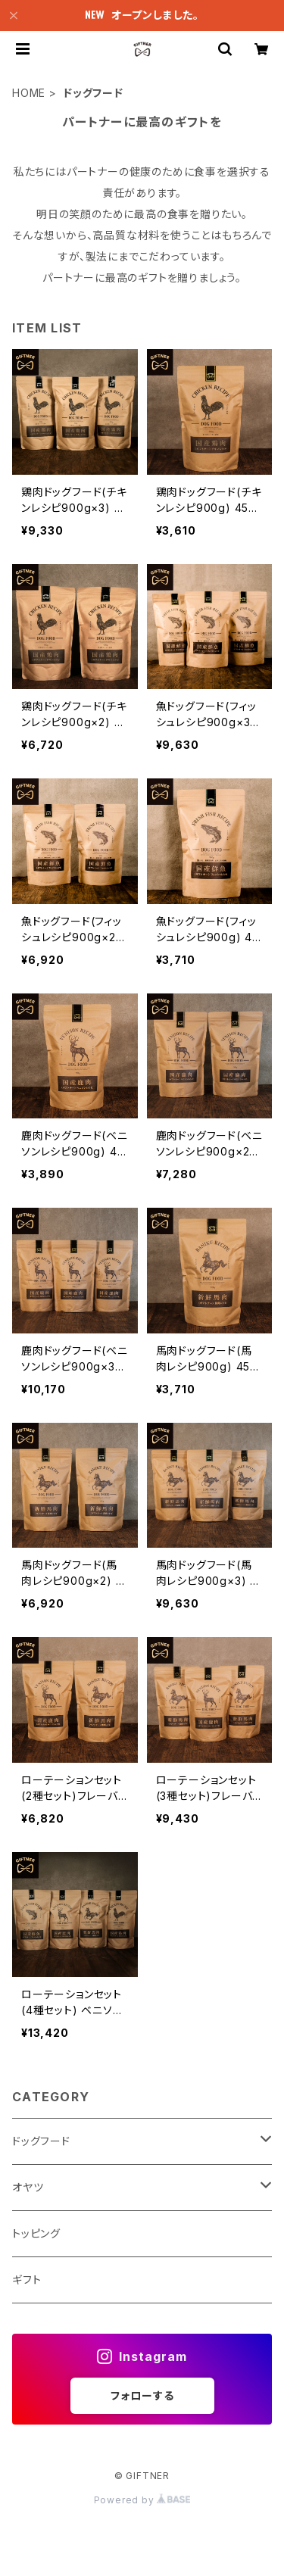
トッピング (36, 2233)
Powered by (142, 2500)
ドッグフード (41, 2141)
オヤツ (27, 2187)
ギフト (26, 2279)
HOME (28, 92)
